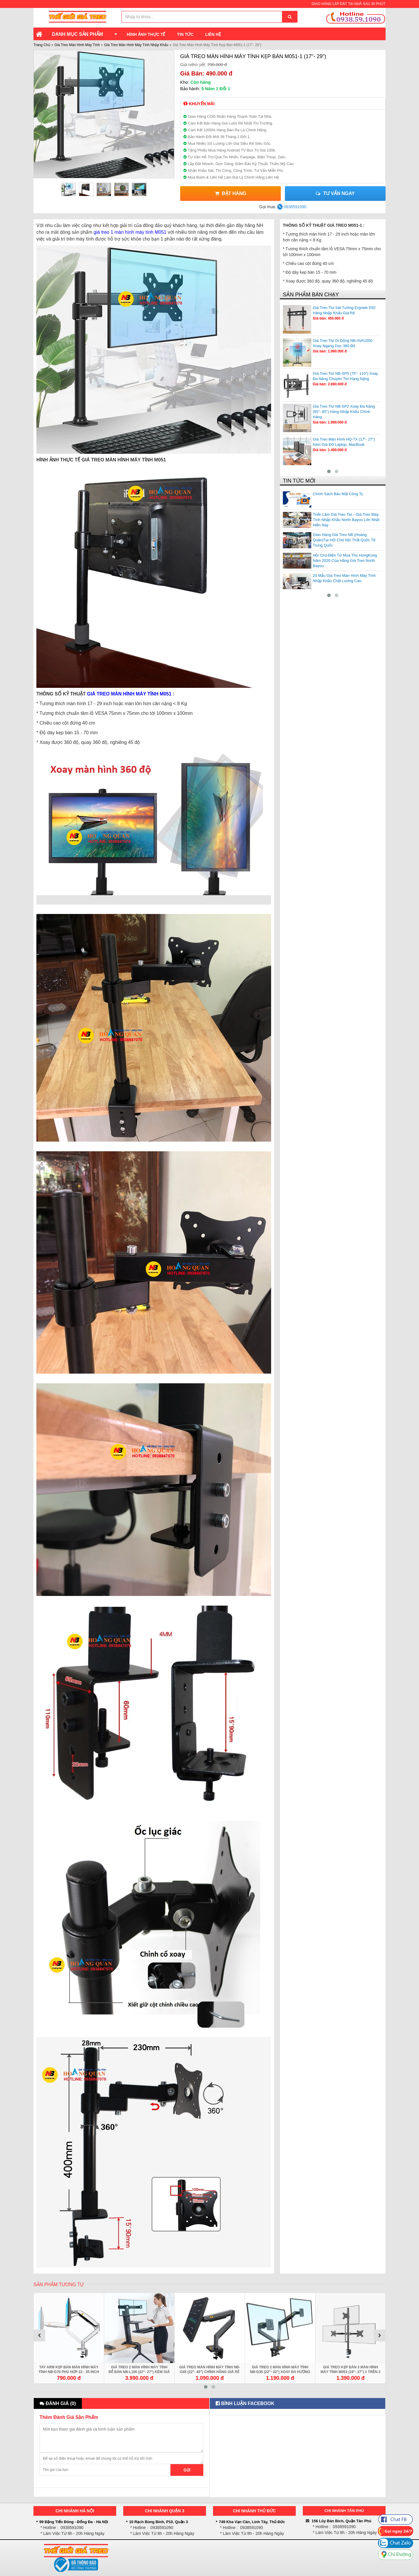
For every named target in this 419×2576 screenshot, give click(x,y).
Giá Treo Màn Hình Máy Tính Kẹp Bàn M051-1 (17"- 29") (253, 56)
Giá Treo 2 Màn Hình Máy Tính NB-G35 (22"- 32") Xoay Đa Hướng (280, 2369)
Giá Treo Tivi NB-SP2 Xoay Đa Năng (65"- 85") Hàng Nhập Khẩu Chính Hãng (344, 411)
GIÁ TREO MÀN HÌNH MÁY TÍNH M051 (129, 693)
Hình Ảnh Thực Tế (146, 34)
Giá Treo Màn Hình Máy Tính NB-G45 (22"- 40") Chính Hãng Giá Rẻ (209, 2369)
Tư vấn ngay (335, 193)
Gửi (186, 2470)
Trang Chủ (41, 45)
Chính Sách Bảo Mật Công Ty (338, 494)
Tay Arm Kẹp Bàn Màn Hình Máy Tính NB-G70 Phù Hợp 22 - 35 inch (68, 2369)
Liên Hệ (213, 34)
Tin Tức (185, 34)
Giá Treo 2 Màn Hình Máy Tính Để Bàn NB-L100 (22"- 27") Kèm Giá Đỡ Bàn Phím (139, 2372)
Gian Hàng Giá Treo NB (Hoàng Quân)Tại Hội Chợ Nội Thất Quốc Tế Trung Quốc (344, 539)
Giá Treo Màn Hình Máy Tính (77, 45)
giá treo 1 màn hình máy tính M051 (130, 232)
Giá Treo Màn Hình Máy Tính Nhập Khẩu (136, 45)
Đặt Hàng (230, 193)
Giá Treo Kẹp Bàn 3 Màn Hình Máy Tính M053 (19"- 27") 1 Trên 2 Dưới (351, 2372)
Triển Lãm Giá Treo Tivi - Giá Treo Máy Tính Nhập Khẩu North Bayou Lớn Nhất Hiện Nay (346, 519)
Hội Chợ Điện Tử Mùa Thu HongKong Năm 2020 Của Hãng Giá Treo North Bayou (345, 560)
